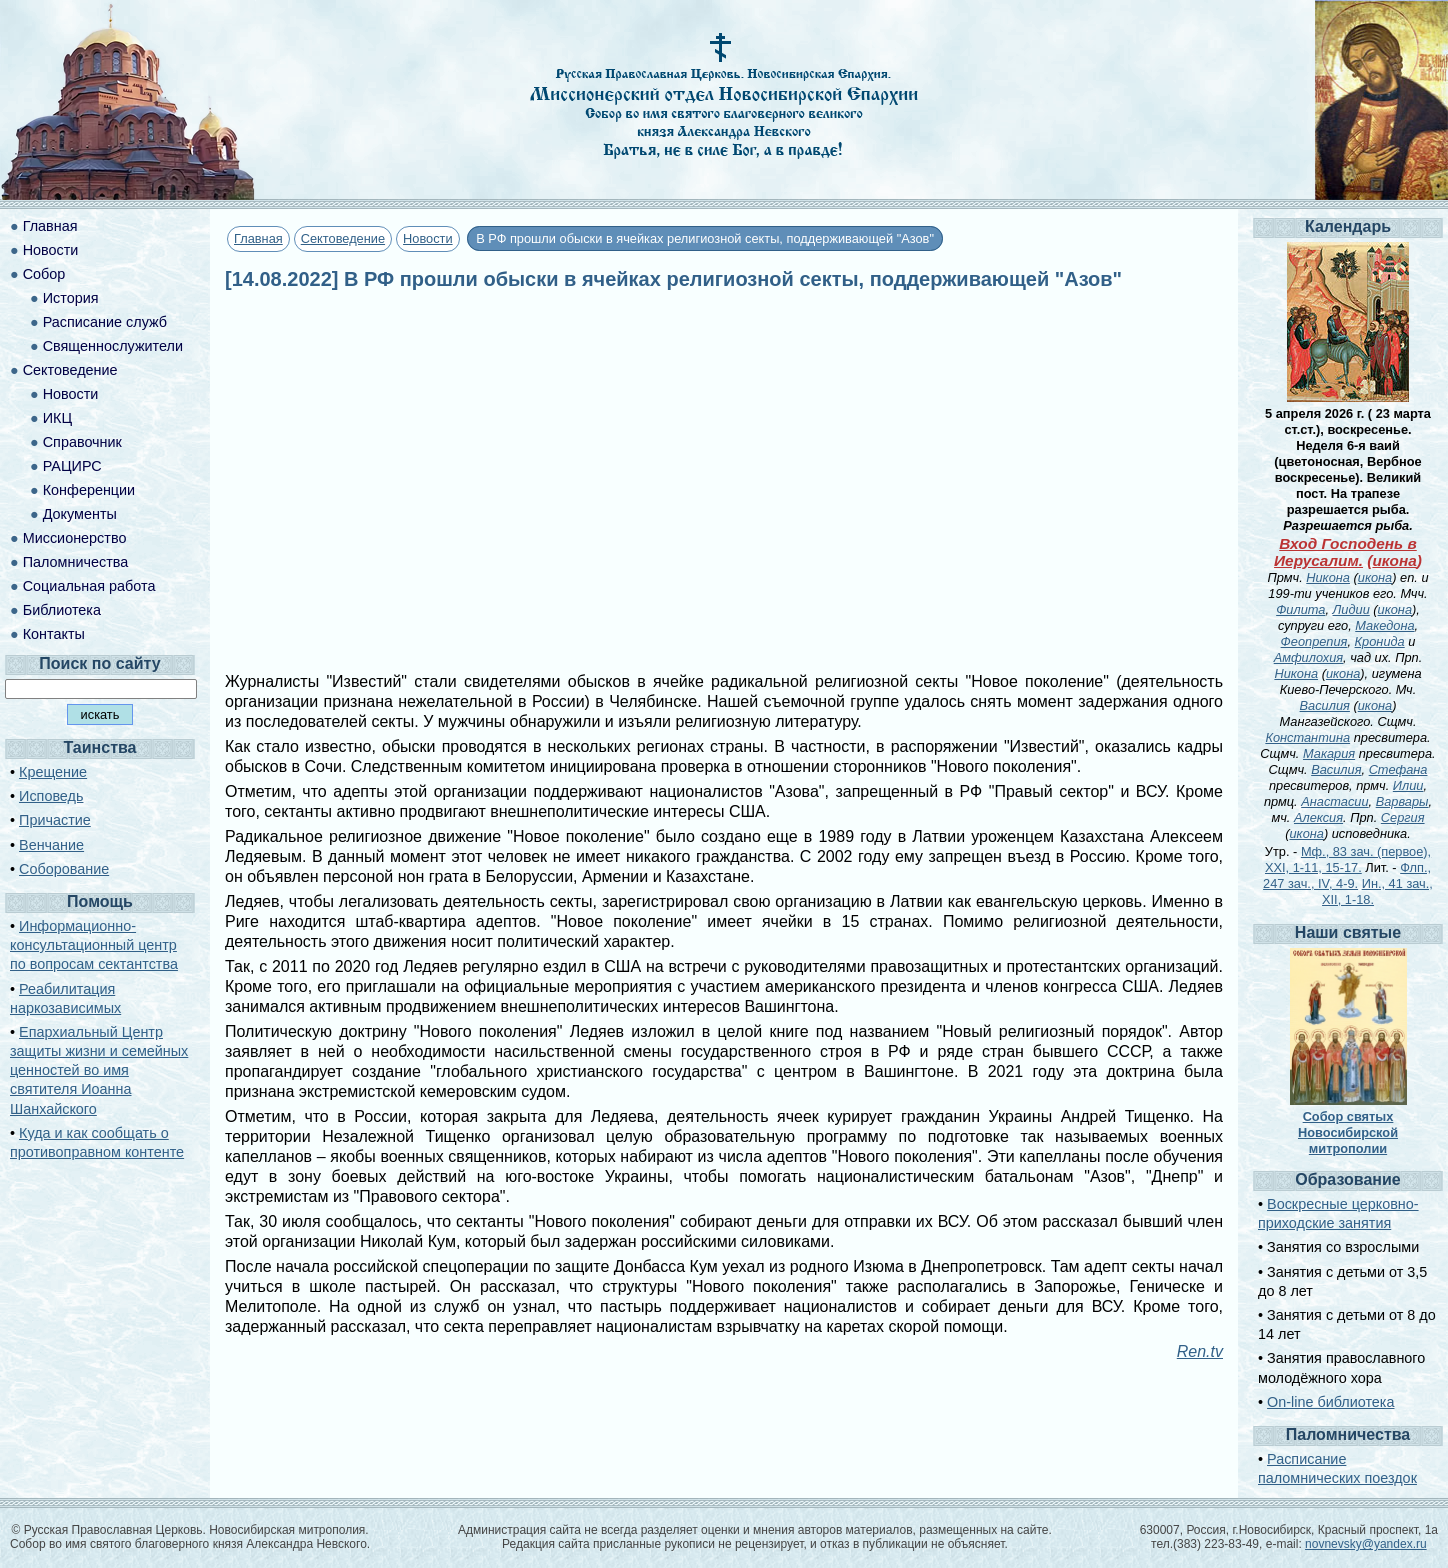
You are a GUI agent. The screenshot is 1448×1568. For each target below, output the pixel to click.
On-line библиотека (1330, 1402)
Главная (258, 238)
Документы (80, 514)
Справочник (82, 442)
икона (1394, 560)
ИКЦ (57, 418)
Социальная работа (89, 586)
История (71, 298)
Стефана (1398, 769)
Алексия (1318, 817)
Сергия (1403, 817)
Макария (1329, 753)
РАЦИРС (72, 466)
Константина (1307, 737)
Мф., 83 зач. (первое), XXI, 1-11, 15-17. (1348, 859)
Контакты (54, 634)
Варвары (1402, 801)
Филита (1300, 609)
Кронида (1380, 641)
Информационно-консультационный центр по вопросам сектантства (94, 945)
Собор (44, 274)
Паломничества (76, 562)
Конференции (89, 490)
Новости (428, 238)
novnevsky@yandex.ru (1366, 1544)
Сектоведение (343, 238)
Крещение (53, 772)
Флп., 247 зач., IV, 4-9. (1347, 875)
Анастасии (1334, 801)
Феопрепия (1314, 641)
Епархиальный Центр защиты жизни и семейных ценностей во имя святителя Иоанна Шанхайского (99, 1070)
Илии (1408, 785)
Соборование (64, 869)
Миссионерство (75, 538)
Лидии (1351, 609)
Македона (1384, 625)
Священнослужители (113, 346)
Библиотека (62, 610)
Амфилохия (1308, 657)
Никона (1328, 577)
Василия (1325, 705)
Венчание (51, 845)
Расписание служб (105, 322)
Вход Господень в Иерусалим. (1345, 552)
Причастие (55, 820)
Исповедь (51, 796)
